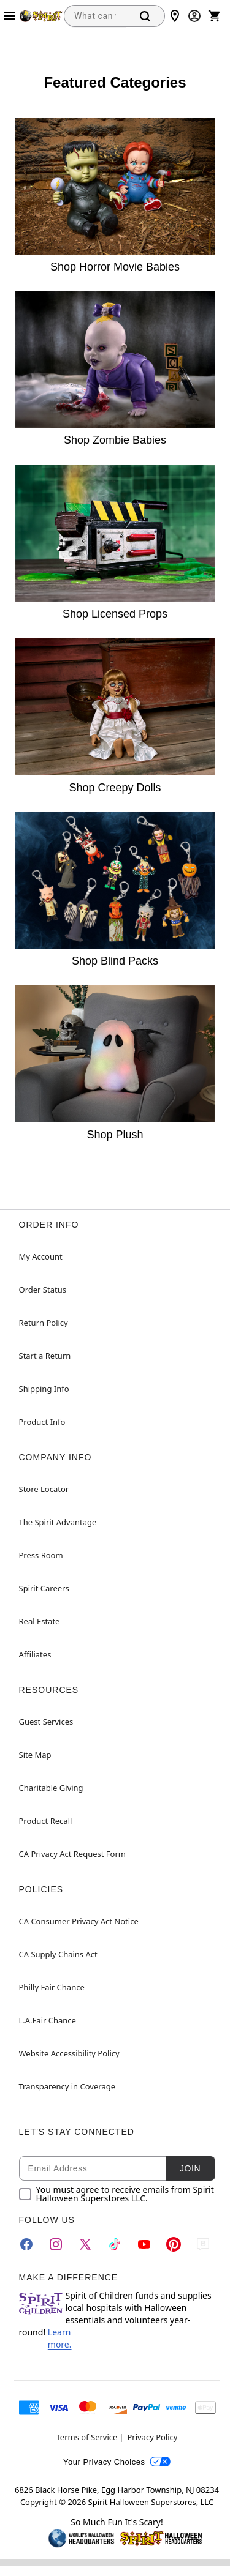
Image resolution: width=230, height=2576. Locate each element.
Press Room (41, 1555)
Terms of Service (87, 2437)
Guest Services (46, 1721)
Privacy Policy (152, 2437)
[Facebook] (26, 2244)
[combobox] (95, 16)
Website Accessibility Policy (69, 2053)
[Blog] (203, 2244)
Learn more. (60, 2338)
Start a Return (45, 1355)
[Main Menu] (10, 16)
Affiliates (35, 1654)
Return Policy (43, 1322)
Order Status (42, 1289)
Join (190, 2168)
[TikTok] (114, 2244)
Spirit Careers (44, 1588)
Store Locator (44, 1489)
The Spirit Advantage (58, 1522)
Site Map (35, 1754)
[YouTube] (144, 2244)
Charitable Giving (51, 1787)
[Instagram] (55, 2244)
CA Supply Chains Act (58, 1954)
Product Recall (45, 1820)
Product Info (42, 1421)
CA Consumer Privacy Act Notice (79, 1921)
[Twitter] (85, 2244)
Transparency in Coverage (67, 2086)
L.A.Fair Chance (47, 2020)
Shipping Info (44, 1388)
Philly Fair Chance (52, 1987)
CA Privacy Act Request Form (72, 1853)
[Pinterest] (173, 2244)
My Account (41, 1256)
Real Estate (39, 1621)
